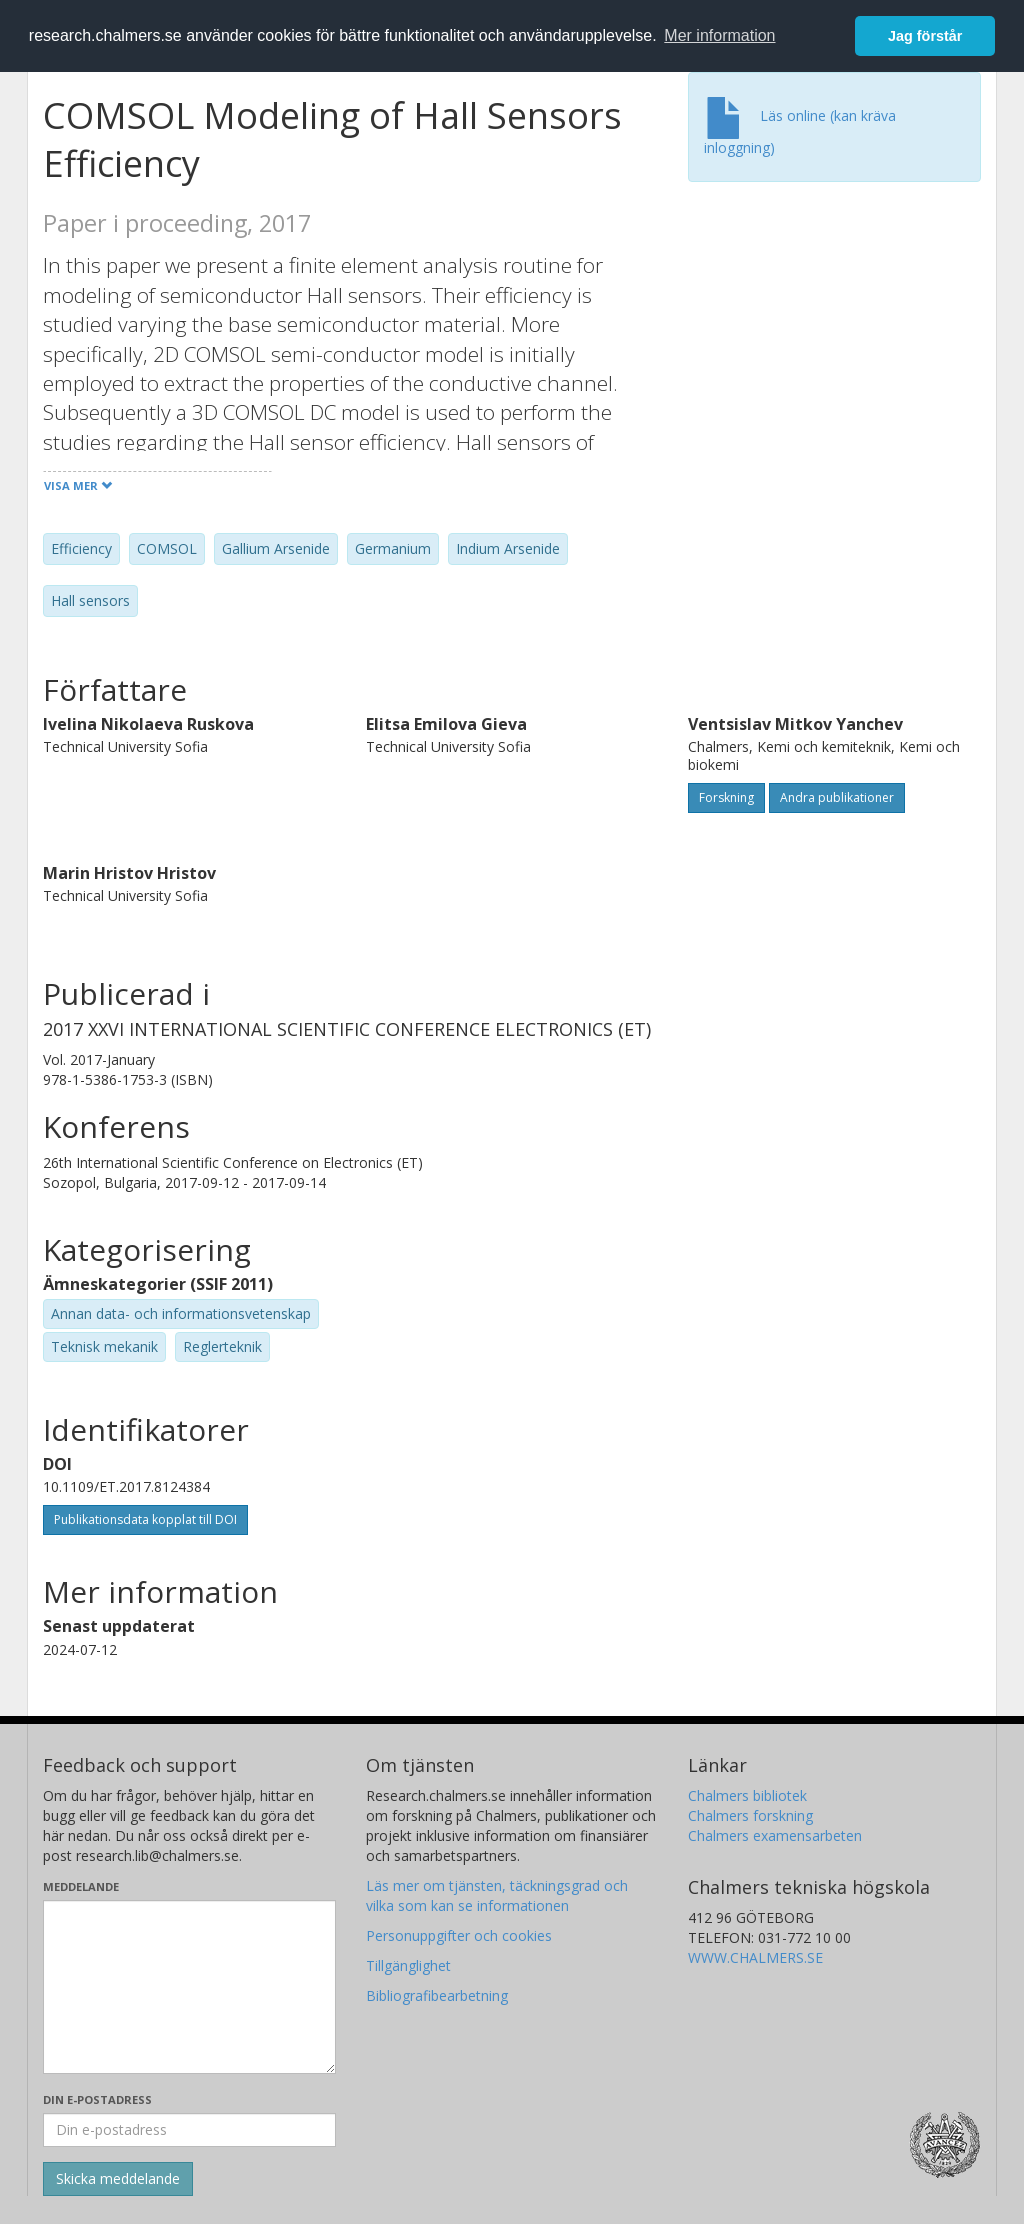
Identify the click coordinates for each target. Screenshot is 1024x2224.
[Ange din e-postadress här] (189, 2130)
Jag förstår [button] (925, 36)
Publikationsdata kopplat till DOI (145, 1519)
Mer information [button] (719, 35)
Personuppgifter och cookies (459, 1935)
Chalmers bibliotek (747, 1795)
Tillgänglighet (408, 1965)
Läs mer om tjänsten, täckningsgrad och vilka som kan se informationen (497, 1895)
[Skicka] (118, 2179)
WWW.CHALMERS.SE (755, 1957)
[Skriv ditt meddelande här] (189, 1987)
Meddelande (81, 1886)
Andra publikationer (837, 797)
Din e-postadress (97, 2099)
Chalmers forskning (750, 1815)
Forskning (726, 797)
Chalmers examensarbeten (775, 1835)
